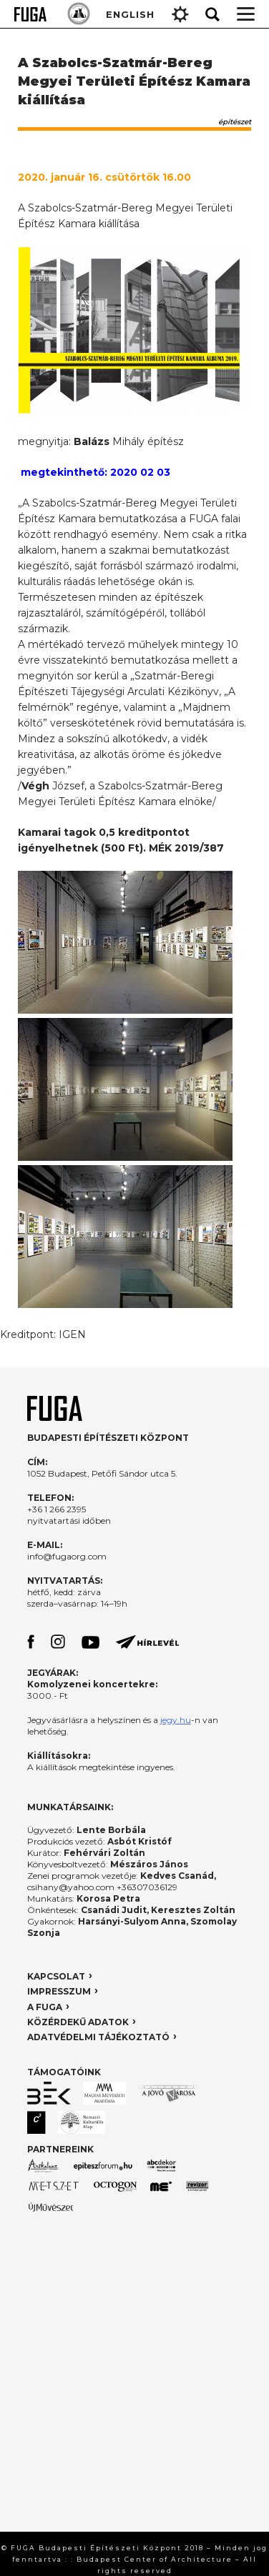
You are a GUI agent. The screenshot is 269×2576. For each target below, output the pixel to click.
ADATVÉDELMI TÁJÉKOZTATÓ (98, 2037)
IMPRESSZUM (59, 1991)
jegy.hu (175, 1719)
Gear (180, 14)
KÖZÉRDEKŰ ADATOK (78, 2022)
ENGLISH (130, 14)
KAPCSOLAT (56, 1976)
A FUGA (44, 2007)
